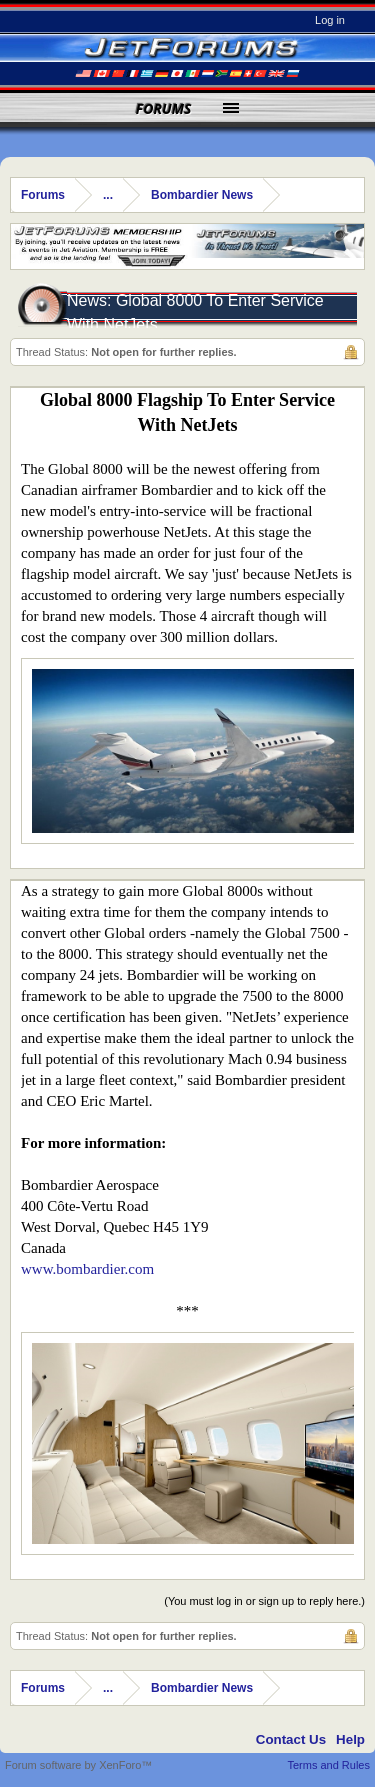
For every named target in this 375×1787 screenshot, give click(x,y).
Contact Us (291, 1739)
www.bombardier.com (87, 1269)
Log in (330, 20)
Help (350, 1739)
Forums (164, 108)
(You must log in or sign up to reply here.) (264, 1601)
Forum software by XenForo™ (78, 1765)
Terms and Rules (328, 1765)
